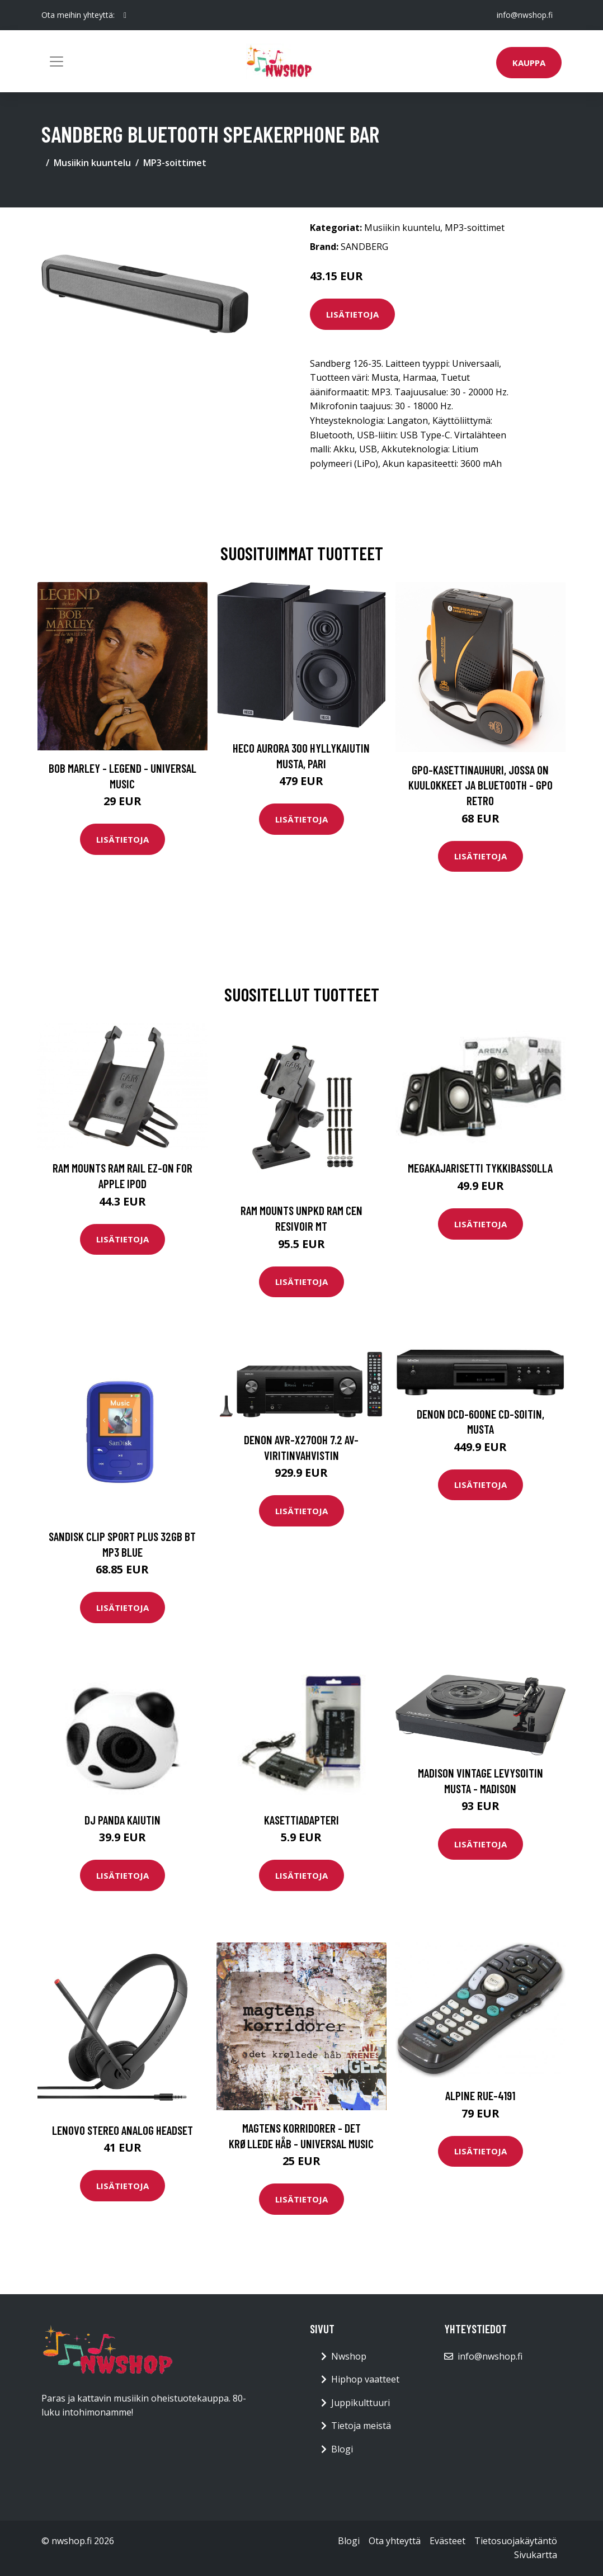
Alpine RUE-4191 (480, 2095)
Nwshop (348, 2356)
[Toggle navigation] (56, 61)
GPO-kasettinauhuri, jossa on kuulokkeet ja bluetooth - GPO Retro (480, 785)
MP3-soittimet (174, 163)
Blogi (342, 2449)
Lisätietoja (352, 314)
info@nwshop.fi (525, 15)
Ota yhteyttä (395, 2541)
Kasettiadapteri (301, 1820)
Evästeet (447, 2541)
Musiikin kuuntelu (92, 163)
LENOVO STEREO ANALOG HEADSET (122, 2130)
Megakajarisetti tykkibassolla (480, 1168)
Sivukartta (535, 2555)
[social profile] (125, 15)
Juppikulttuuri (360, 2403)
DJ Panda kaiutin (122, 1820)
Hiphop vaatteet (365, 2379)
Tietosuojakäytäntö (515, 2541)
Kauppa (528, 62)
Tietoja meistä (361, 2425)
